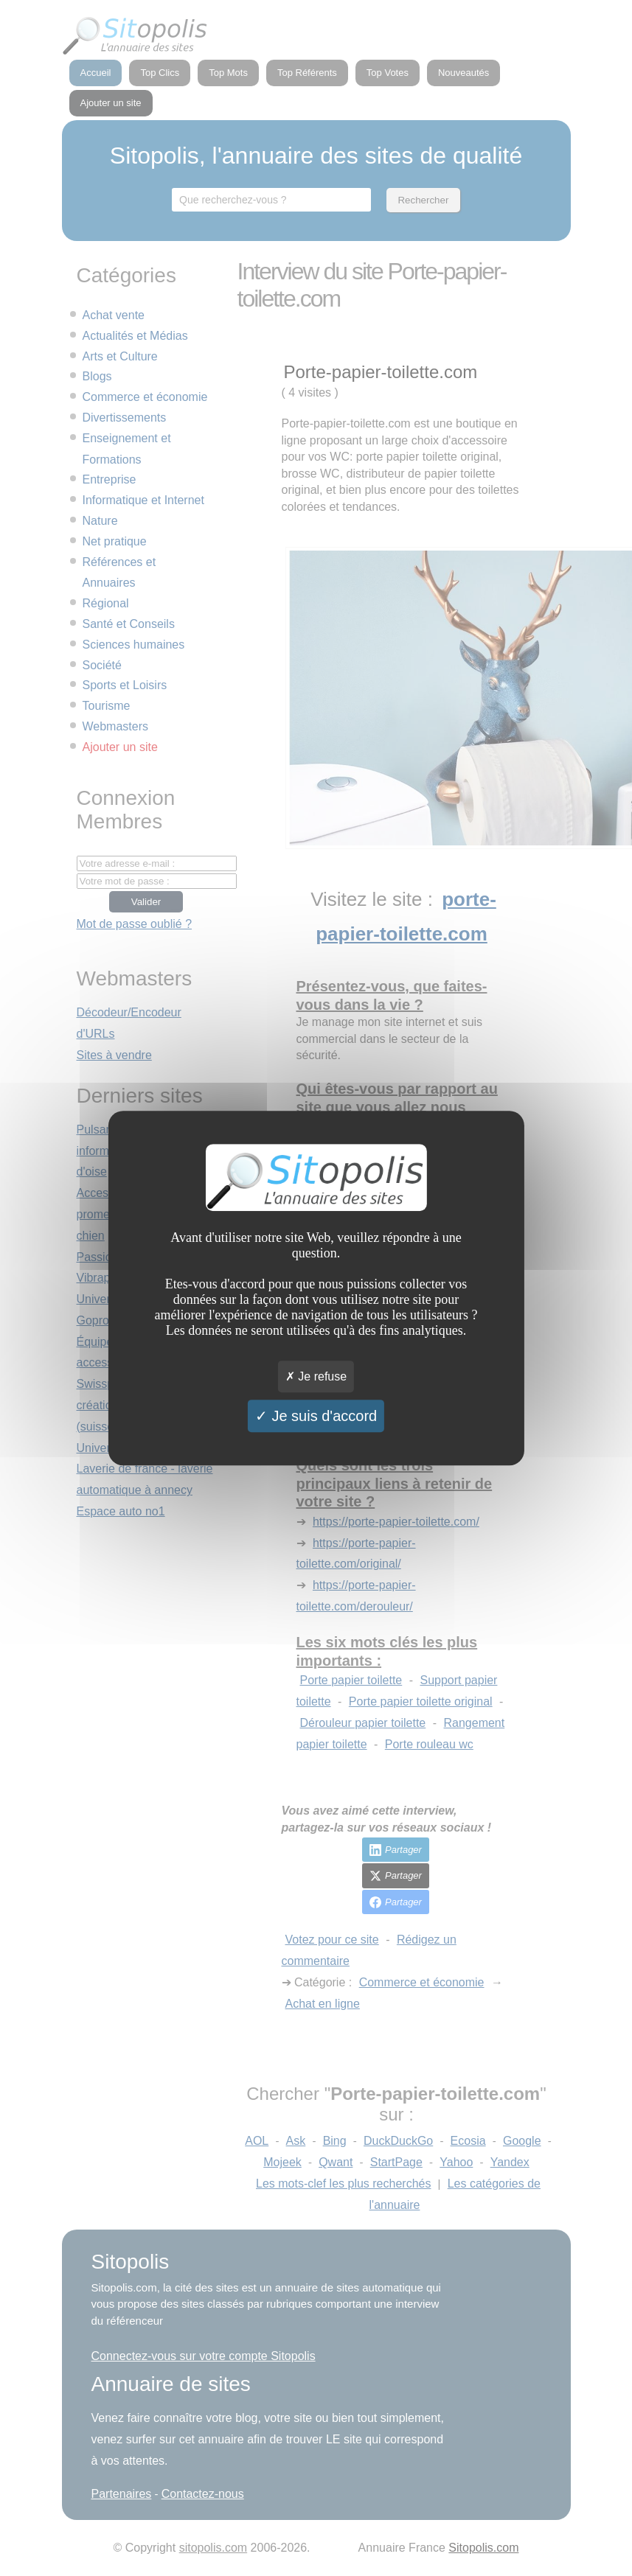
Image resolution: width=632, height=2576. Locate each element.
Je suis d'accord (316, 1416)
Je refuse (316, 1376)
